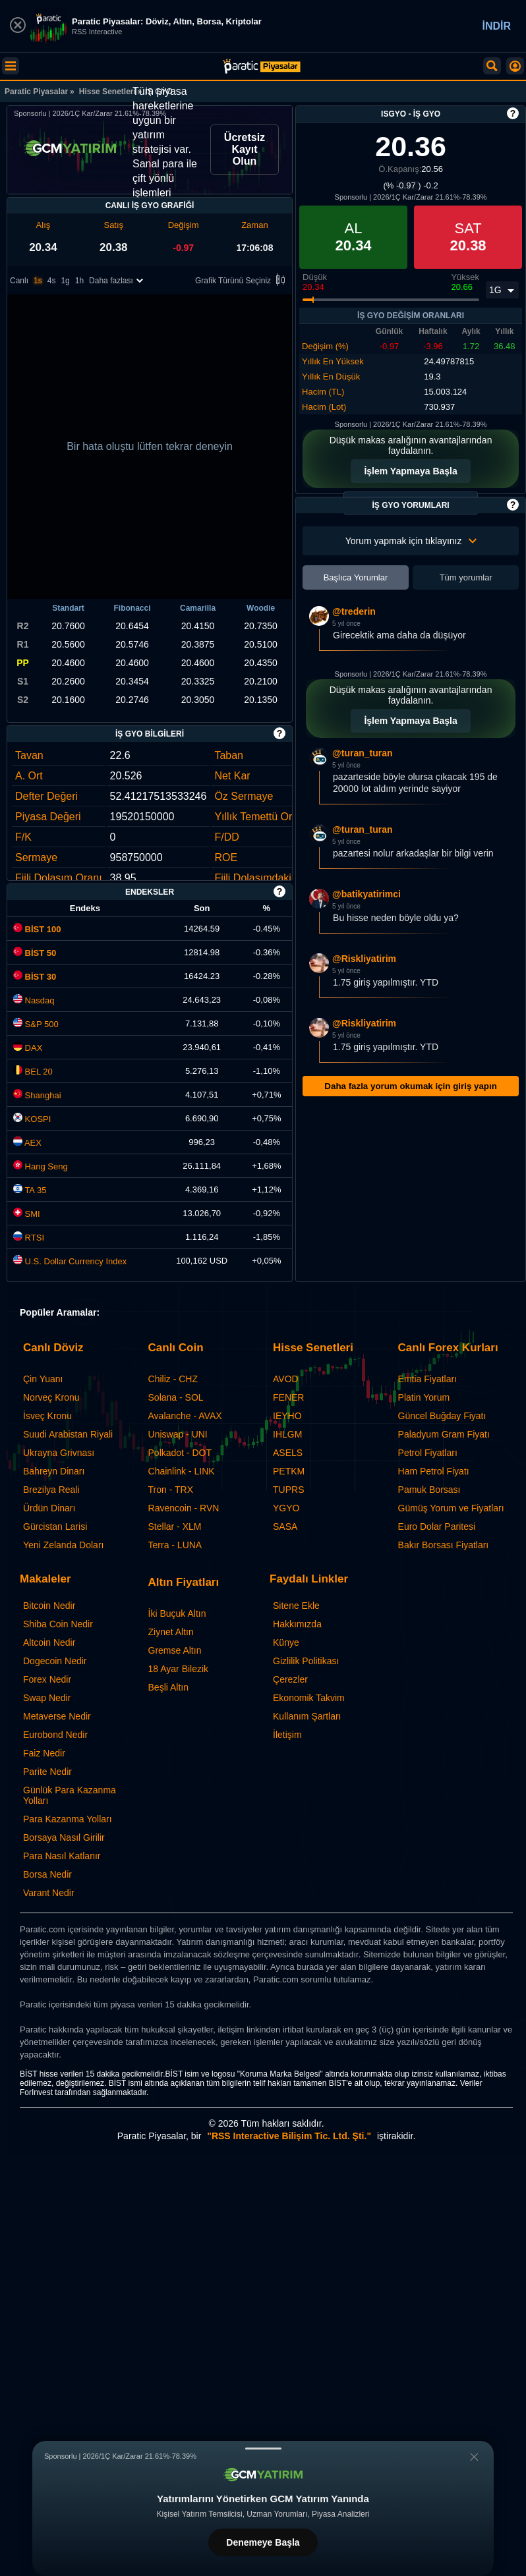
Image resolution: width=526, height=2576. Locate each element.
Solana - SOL (176, 1397)
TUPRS (288, 1489)
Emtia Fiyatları (427, 1379)
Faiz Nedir (44, 1753)
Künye (286, 1642)
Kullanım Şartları (307, 1716)
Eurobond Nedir (55, 1734)
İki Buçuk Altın (177, 1613)
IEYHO (287, 1416)
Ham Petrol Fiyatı (433, 1471)
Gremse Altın (175, 1650)
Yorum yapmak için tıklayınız (411, 541)
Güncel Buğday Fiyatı (442, 1416)
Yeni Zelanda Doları (63, 1545)
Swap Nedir (47, 1698)
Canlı (19, 280)
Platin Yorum (424, 1397)
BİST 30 (34, 977)
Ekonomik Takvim (309, 1698)
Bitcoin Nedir (49, 1605)
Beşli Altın (168, 1687)
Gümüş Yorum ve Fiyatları (451, 1508)
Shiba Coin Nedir (58, 1624)
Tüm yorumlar (466, 577)
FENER (288, 1397)
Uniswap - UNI (178, 1434)
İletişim (287, 1734)
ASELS (288, 1452)
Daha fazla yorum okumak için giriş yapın (410, 1086)
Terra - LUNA (175, 1545)
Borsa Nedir (47, 1874)
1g (65, 280)
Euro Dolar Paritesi (437, 1526)
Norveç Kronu (51, 1397)
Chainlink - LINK (181, 1471)
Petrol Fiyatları (427, 1452)
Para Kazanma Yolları (67, 1819)
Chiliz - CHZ (173, 1379)
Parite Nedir (47, 1771)
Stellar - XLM (175, 1526)
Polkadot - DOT (180, 1452)
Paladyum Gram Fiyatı (444, 1434)
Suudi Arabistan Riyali (68, 1434)
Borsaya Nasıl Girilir (64, 1837)
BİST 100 (37, 929)
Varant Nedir (48, 1893)
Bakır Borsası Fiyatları (443, 1545)
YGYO (286, 1508)
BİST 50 (34, 953)
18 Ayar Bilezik (178, 1669)
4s (51, 280)
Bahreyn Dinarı (53, 1471)
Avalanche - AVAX (185, 1416)
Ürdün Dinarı (49, 1508)
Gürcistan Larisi (55, 1526)
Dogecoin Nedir (55, 1661)
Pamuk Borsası (429, 1489)
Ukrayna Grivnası (58, 1452)
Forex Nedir (47, 1679)
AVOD (286, 1379)
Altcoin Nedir (49, 1642)
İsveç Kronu (47, 1416)
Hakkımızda (297, 1624)
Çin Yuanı (43, 1379)
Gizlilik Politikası (306, 1661)
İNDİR (496, 26)
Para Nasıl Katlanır (62, 1856)
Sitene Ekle (296, 1605)
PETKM (289, 1471)
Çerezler (290, 1679)
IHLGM (287, 1434)
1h (79, 280)
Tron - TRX (170, 1489)
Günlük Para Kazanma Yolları (69, 1795)
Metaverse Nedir (57, 1716)
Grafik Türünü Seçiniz (242, 281)
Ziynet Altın (171, 1632)
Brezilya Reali (51, 1489)
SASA (285, 1526)
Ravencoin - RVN (183, 1508)
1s (38, 280)
